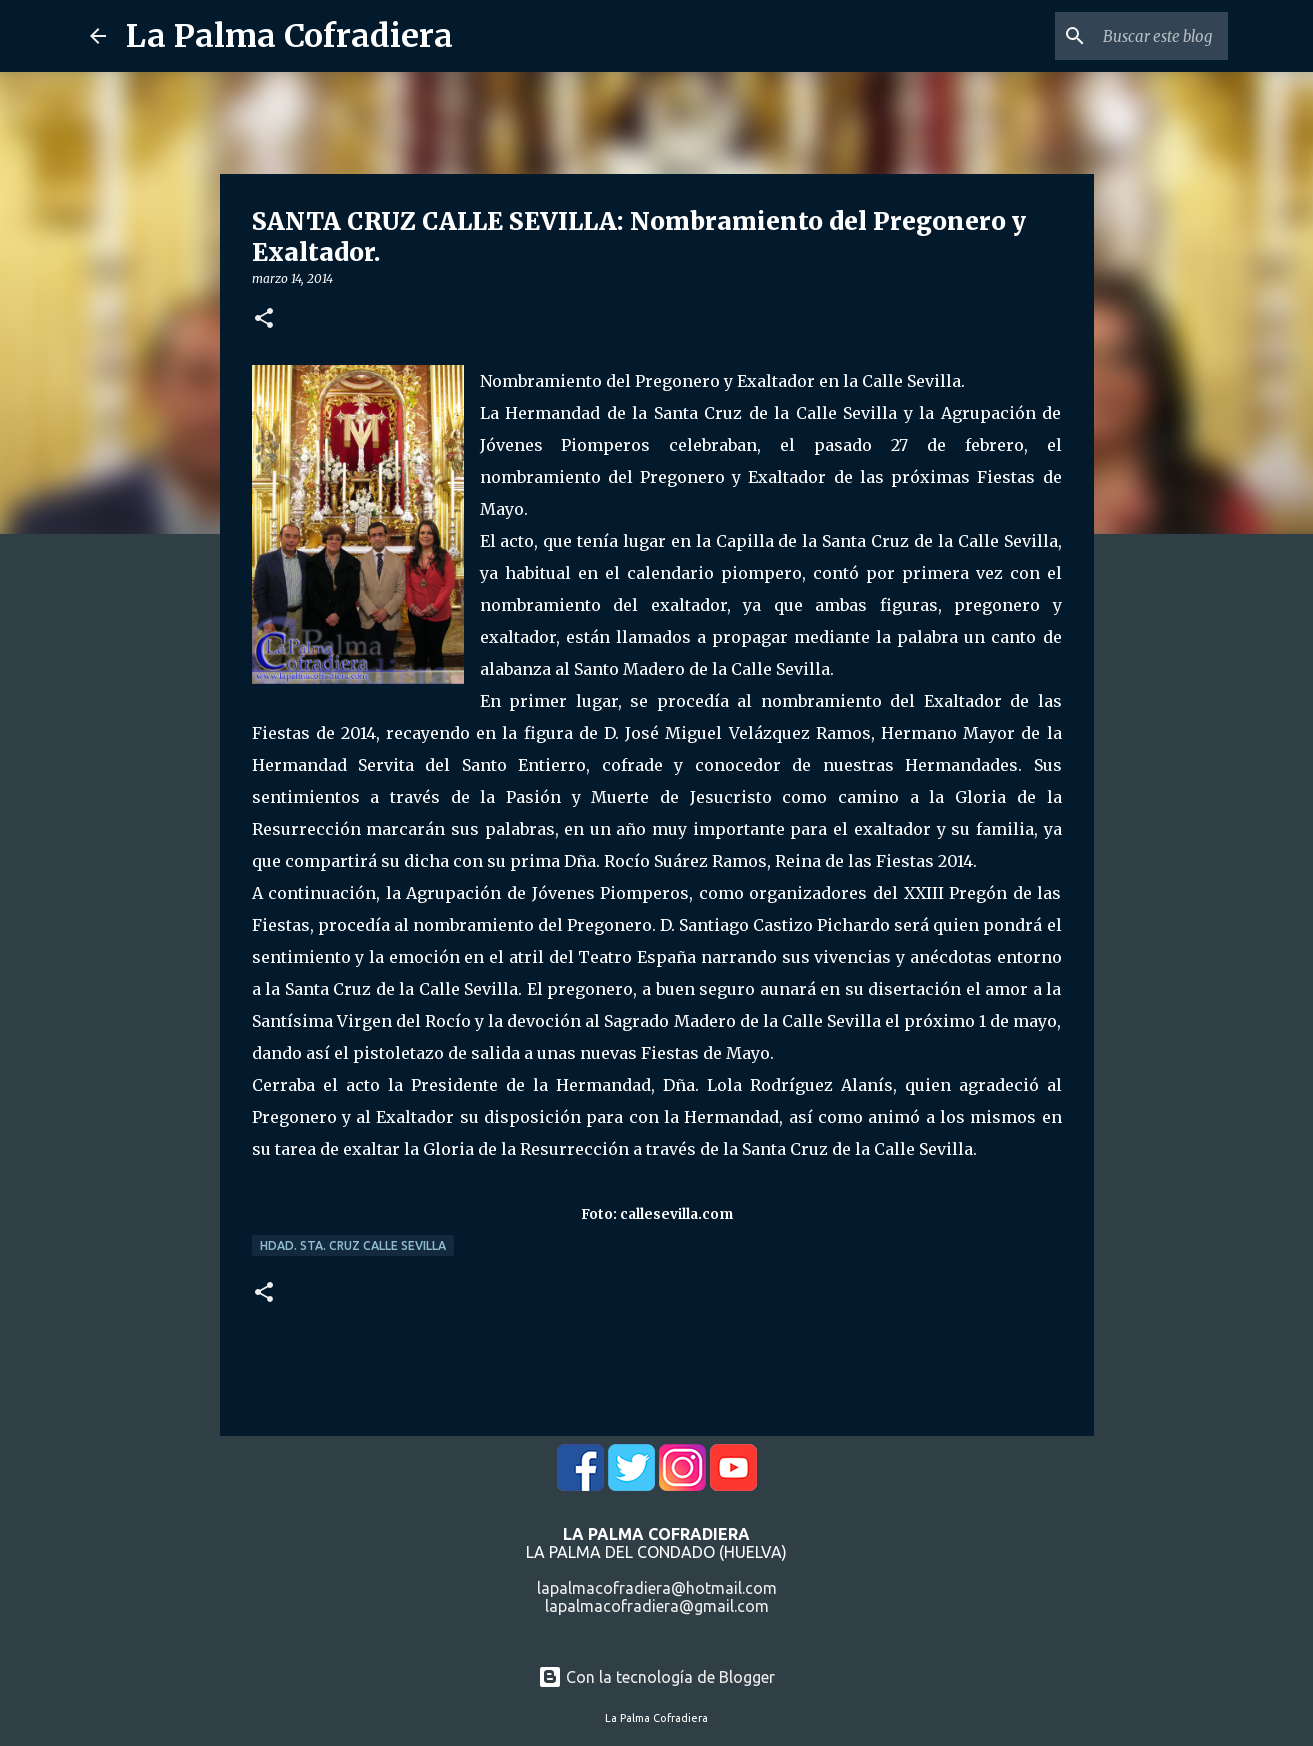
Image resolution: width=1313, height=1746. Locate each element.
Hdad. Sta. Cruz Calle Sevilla (353, 1245)
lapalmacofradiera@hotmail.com (657, 1588)
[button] (264, 319)
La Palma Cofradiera (289, 36)
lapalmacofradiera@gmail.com (657, 1606)
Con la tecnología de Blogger (656, 1677)
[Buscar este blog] (1123, 36)
